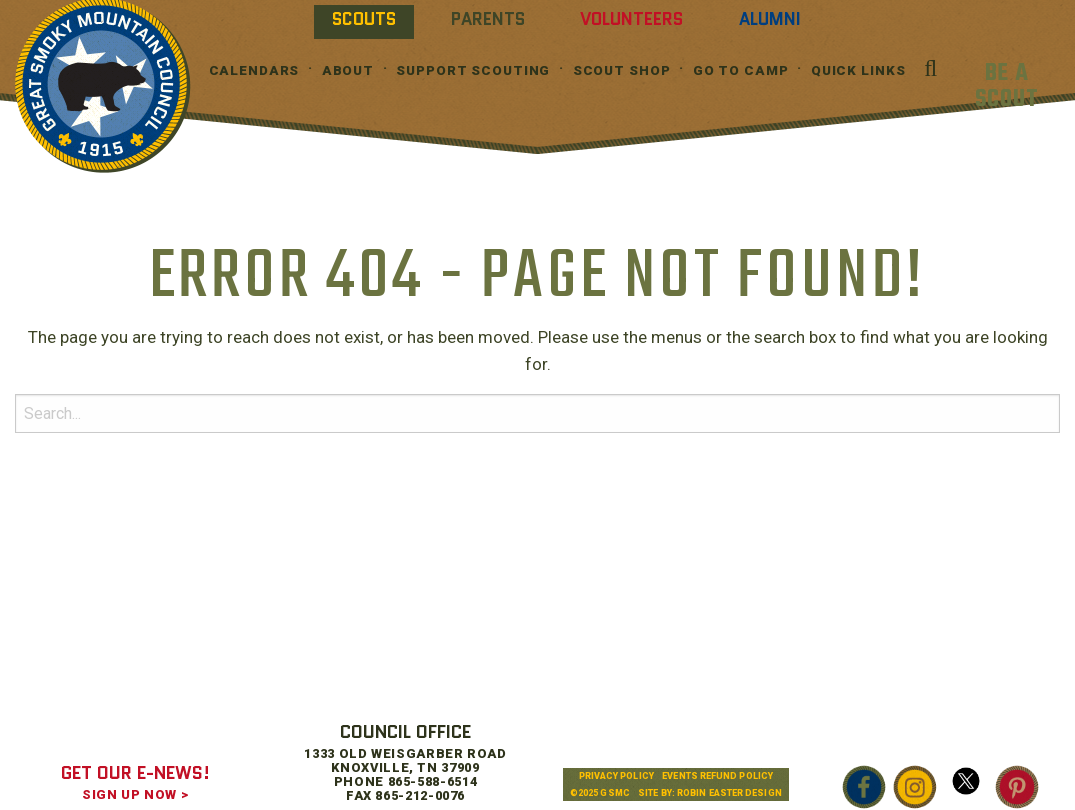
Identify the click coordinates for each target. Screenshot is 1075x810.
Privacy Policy (616, 776)
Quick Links (858, 70)
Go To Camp (741, 70)
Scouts (364, 19)
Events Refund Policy (717, 776)
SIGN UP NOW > (135, 794)
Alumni (770, 19)
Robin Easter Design (729, 793)
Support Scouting (473, 70)
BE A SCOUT (1007, 86)
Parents (488, 19)
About (348, 70)
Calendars (254, 70)
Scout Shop (622, 70)
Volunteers (631, 19)
